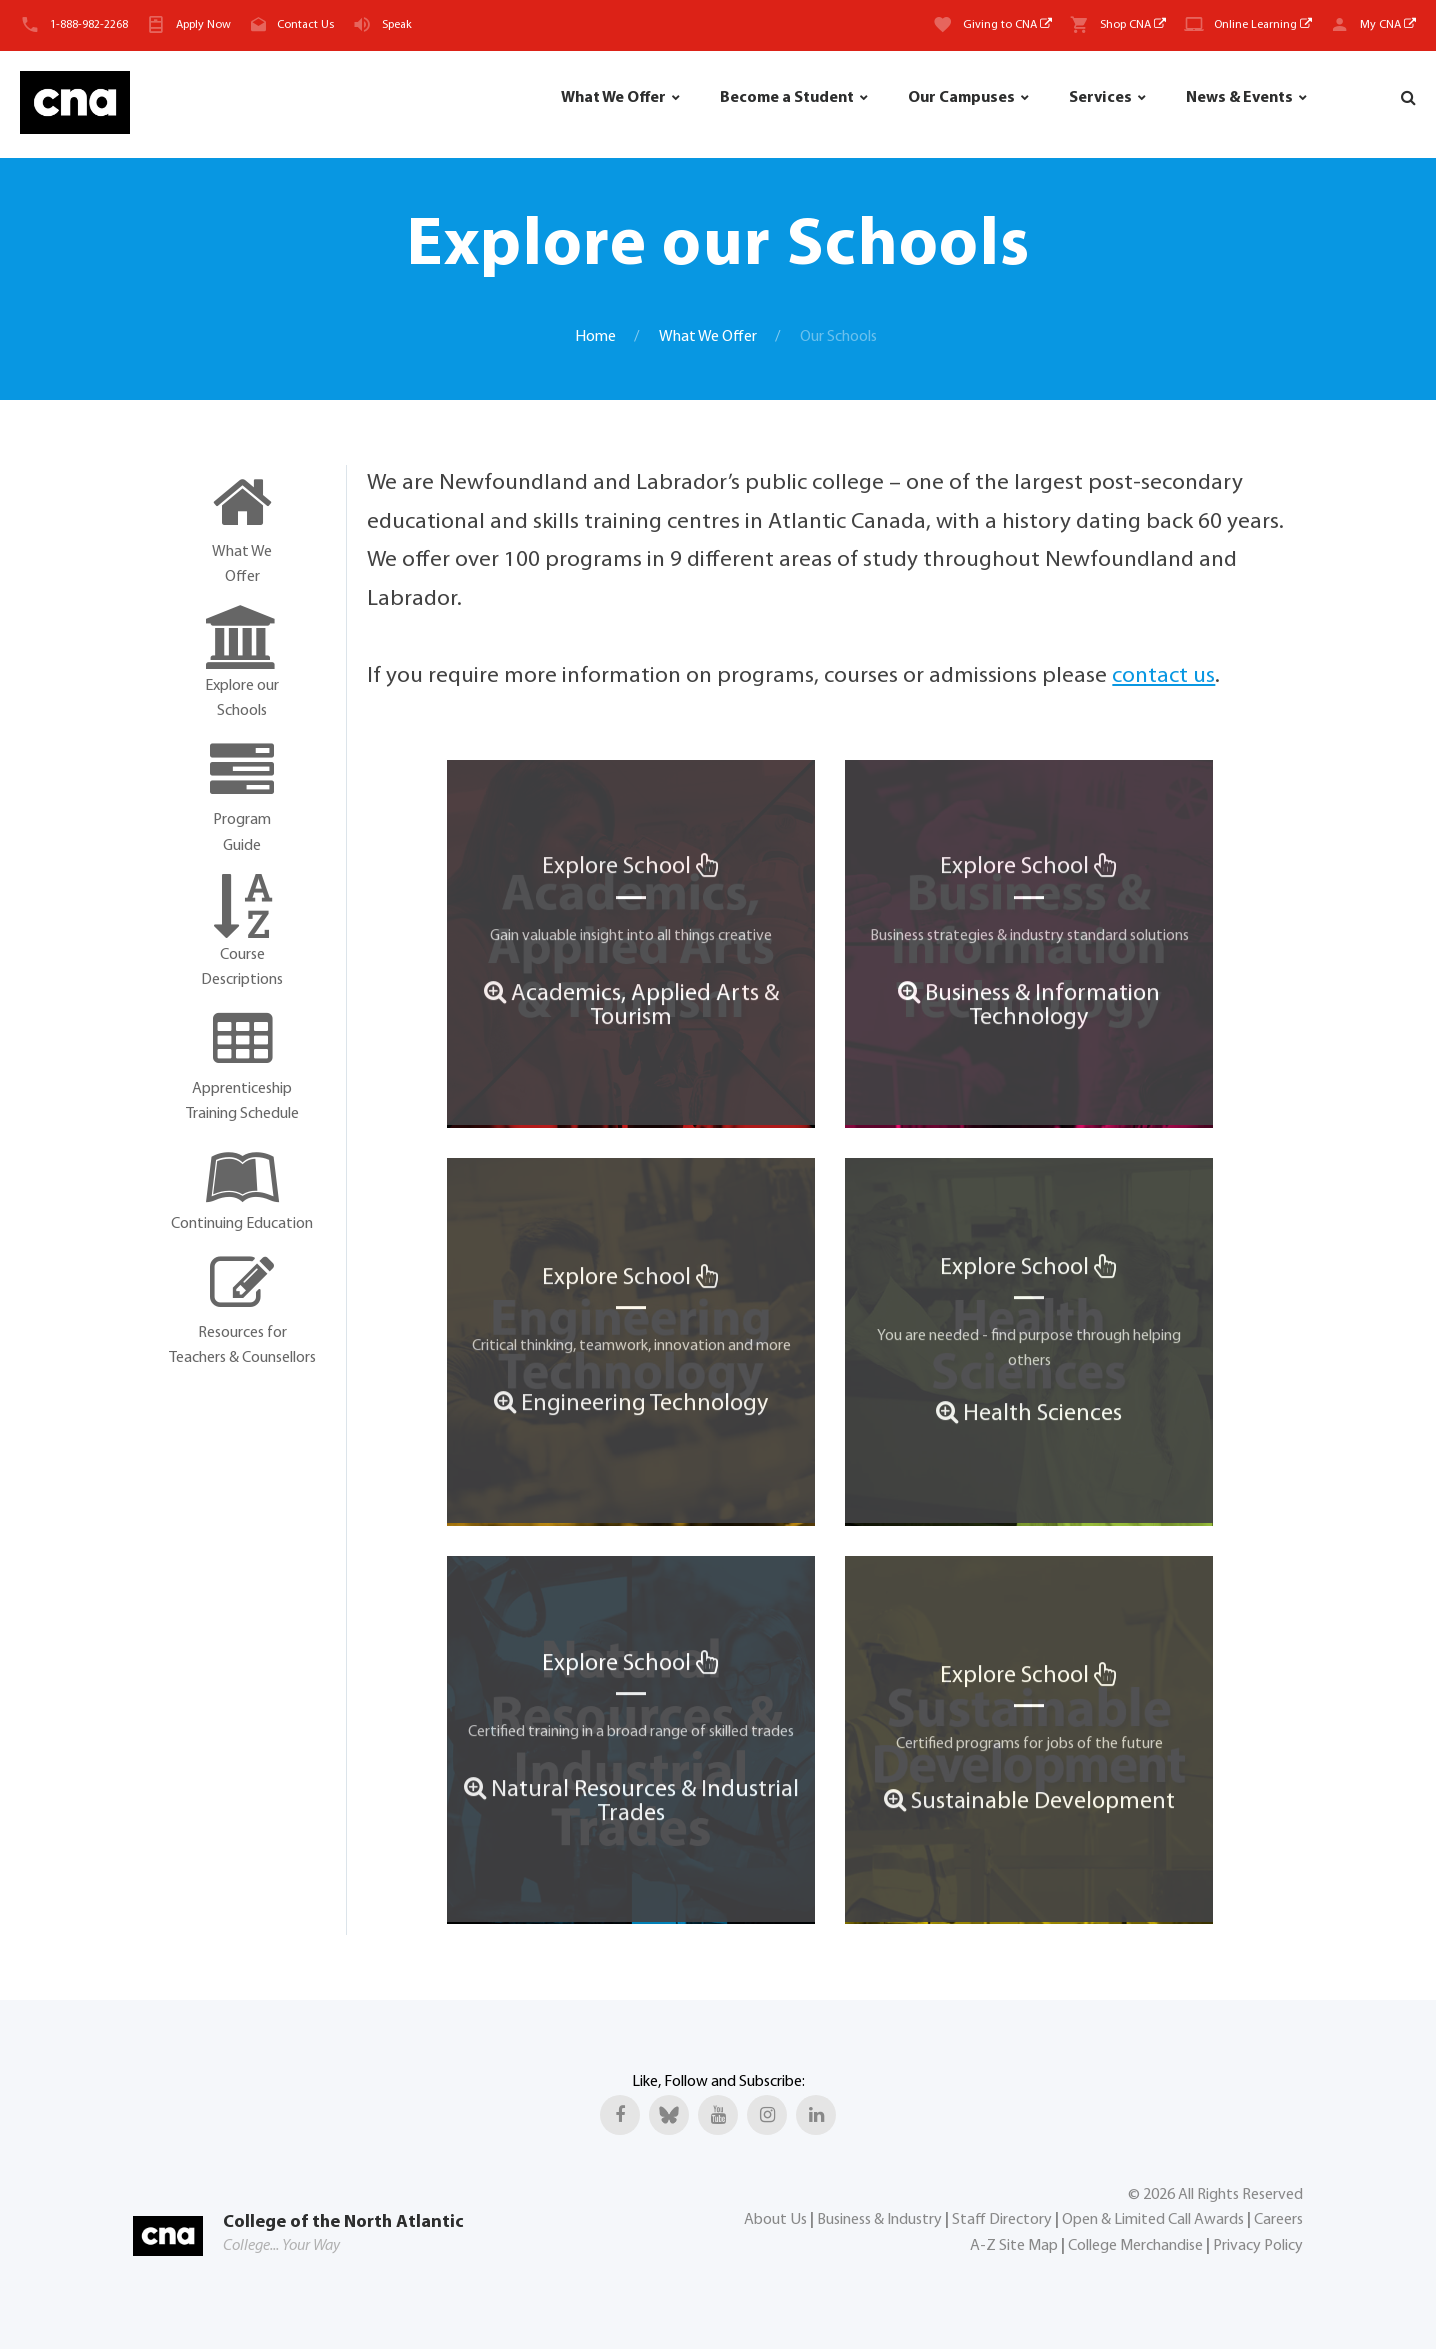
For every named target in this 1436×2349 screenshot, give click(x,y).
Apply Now (203, 25)
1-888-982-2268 (89, 25)
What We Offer (613, 98)
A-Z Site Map (1014, 2246)
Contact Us (305, 25)
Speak (397, 25)
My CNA (1388, 25)
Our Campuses (961, 98)
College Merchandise (1135, 2246)
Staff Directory (1002, 2220)
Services (1100, 98)
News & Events (1239, 98)
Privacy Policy (1258, 2246)
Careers (1278, 2220)
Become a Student (787, 98)
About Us (775, 2220)
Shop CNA (1133, 25)
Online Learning (1263, 25)
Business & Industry (879, 2220)
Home (595, 337)
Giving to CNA (1007, 25)
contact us (1163, 676)
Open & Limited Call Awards (1153, 2220)
